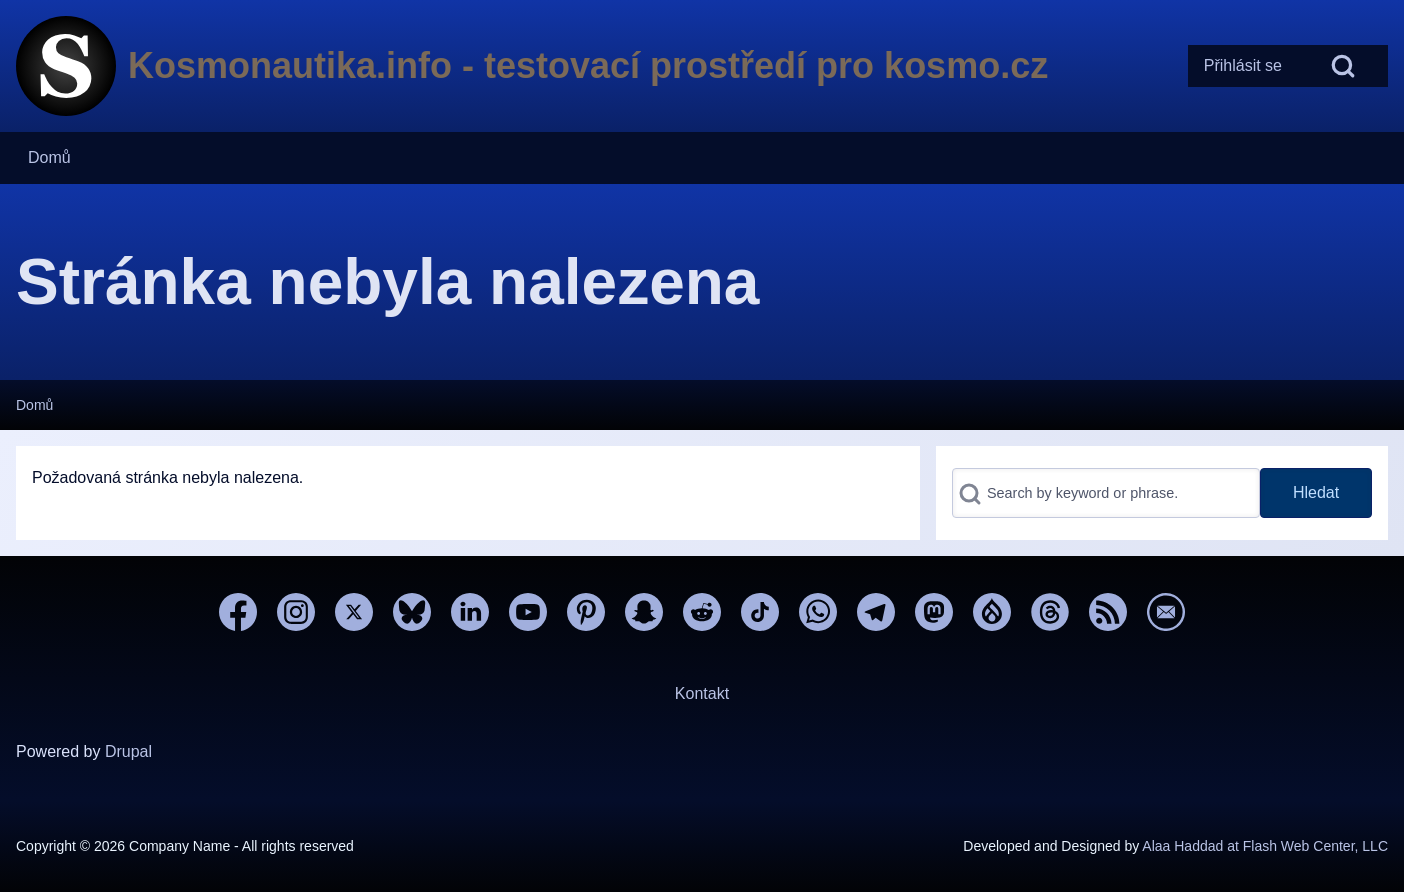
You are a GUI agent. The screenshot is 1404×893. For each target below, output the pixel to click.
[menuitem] (1243, 66)
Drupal (128, 751)
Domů (34, 405)
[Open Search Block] (1343, 66)
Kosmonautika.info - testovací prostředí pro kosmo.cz (588, 65)
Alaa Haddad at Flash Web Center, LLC (1265, 846)
